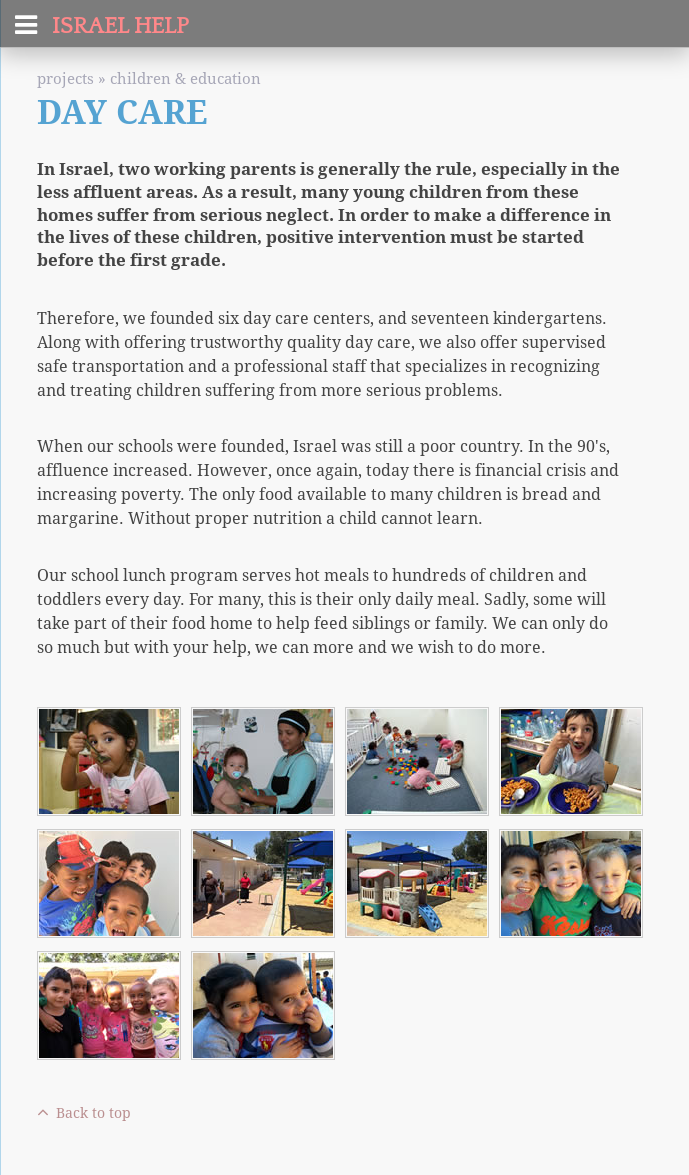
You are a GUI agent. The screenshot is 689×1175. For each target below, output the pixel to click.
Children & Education (185, 79)
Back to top (84, 1113)
